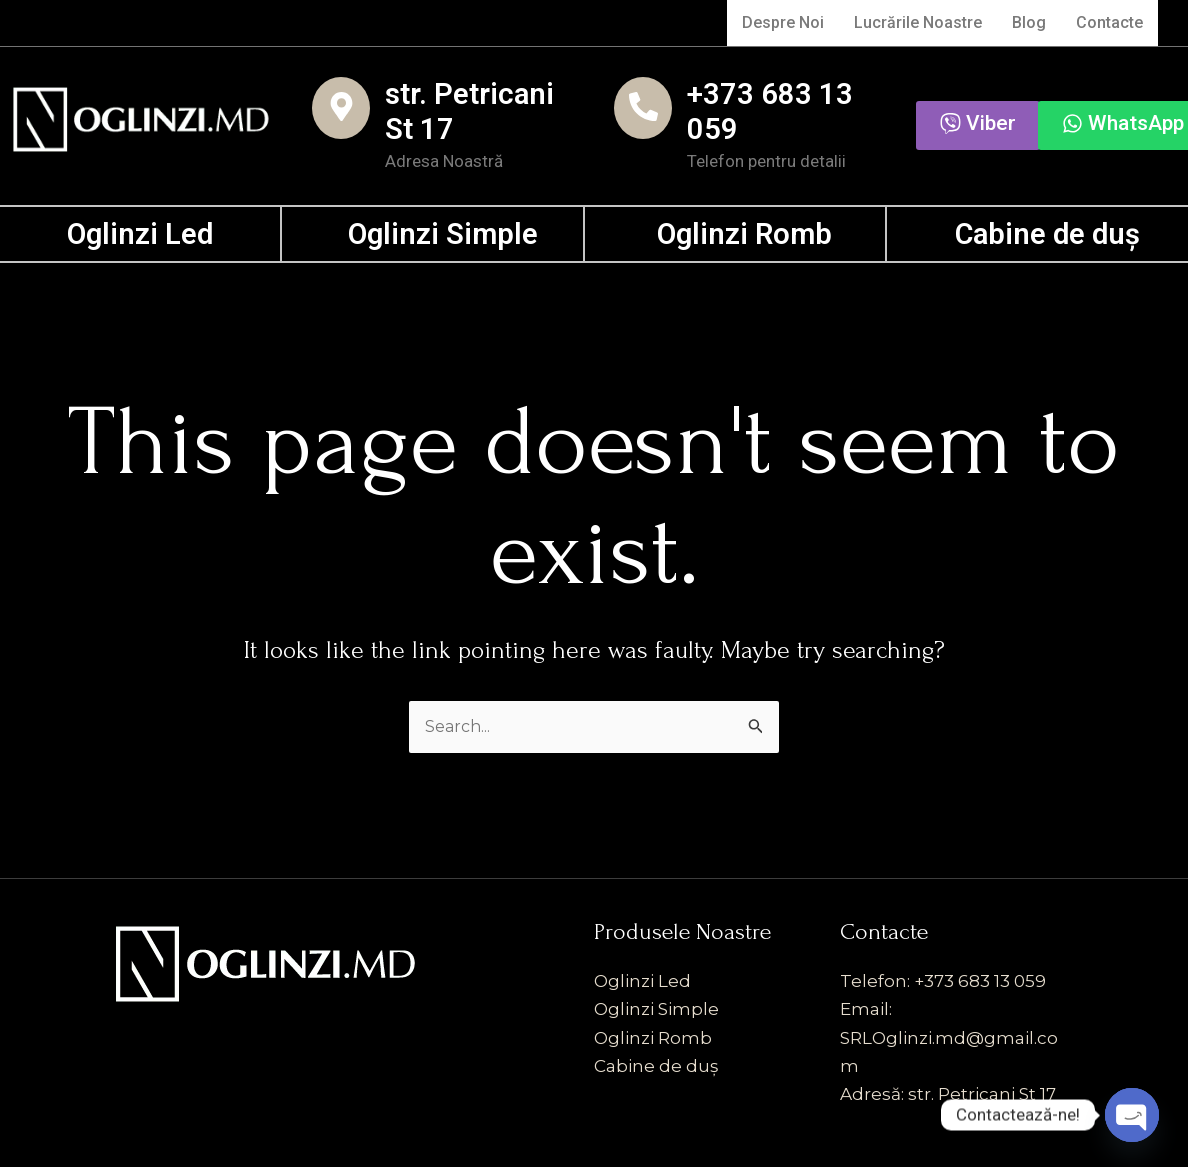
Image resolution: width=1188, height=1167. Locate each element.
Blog (1026, 22)
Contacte (1108, 22)
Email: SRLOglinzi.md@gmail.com (949, 1039)
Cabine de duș (1047, 234)
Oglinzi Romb (744, 234)
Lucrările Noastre (913, 22)
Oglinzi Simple (443, 234)
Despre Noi (776, 22)
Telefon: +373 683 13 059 (943, 983)
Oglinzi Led (140, 234)
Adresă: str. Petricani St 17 (948, 1095)
